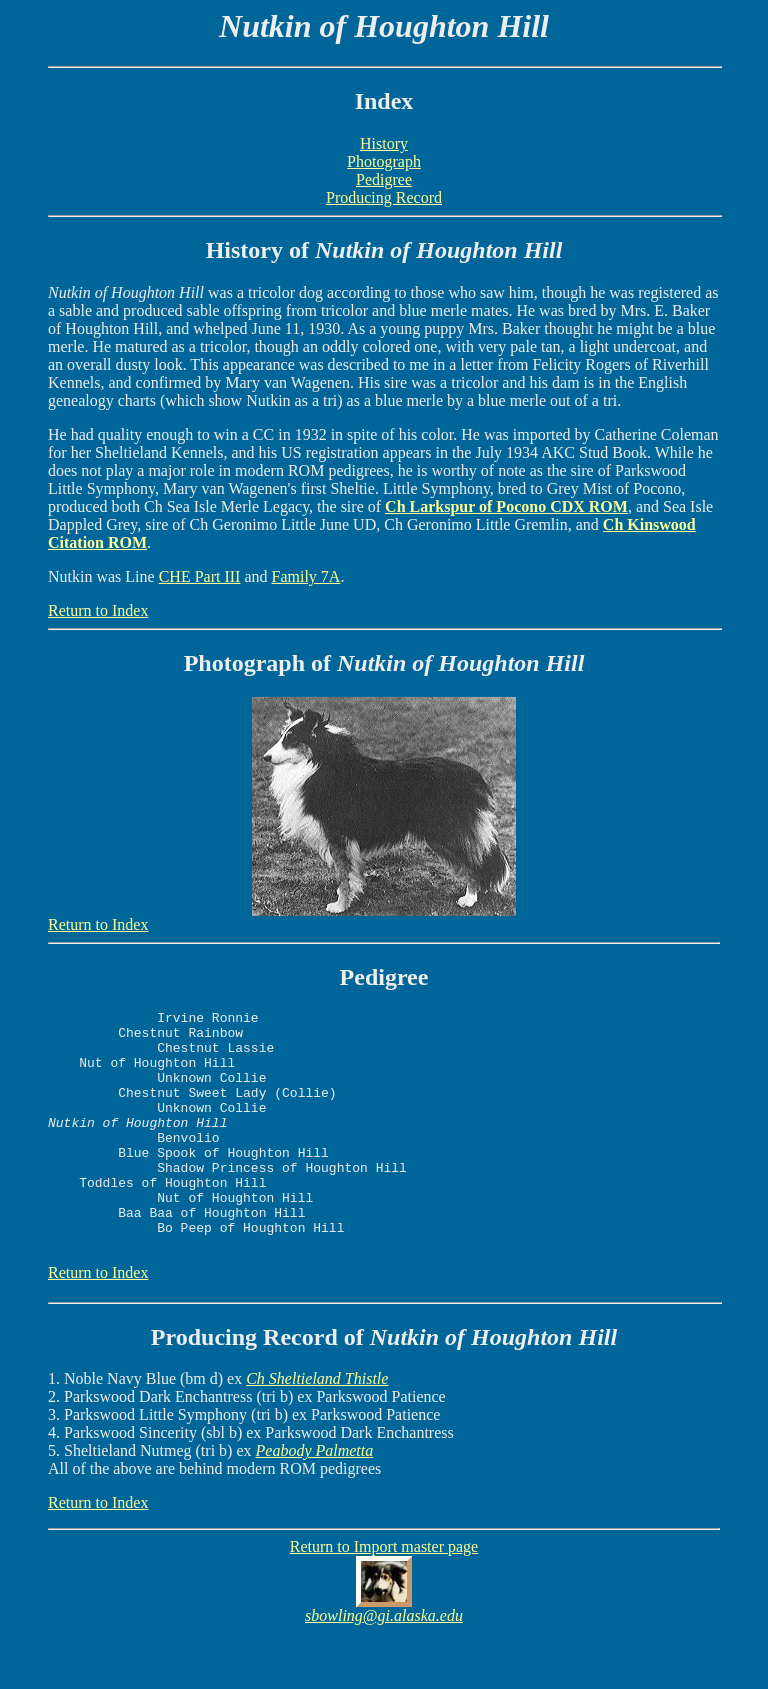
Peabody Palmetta (315, 1498)
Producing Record (384, 197)
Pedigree (384, 179)
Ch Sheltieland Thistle (317, 1426)
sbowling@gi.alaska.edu (384, 1663)
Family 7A (306, 576)
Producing (204, 1385)
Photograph (384, 161)
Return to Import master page (384, 1594)
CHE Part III (200, 576)
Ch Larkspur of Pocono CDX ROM (506, 506)
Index (384, 101)
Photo (214, 663)
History (384, 143)
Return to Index (98, 610)
